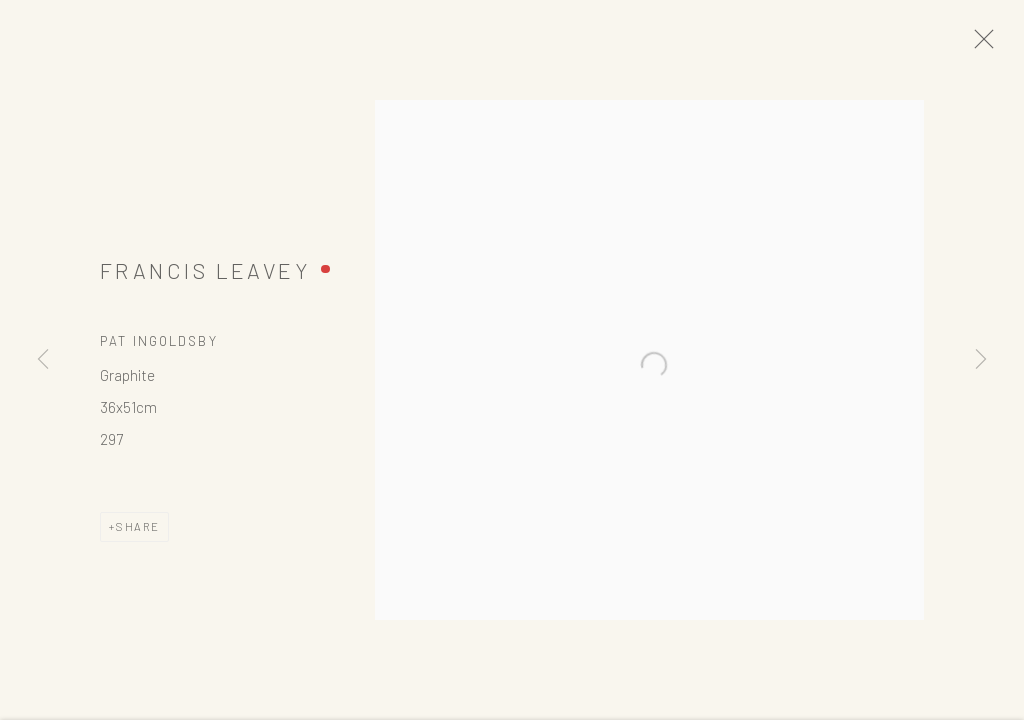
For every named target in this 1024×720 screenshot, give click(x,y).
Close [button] (1003, 45)
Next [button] (981, 360)
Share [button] (138, 535)
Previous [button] (43, 360)
